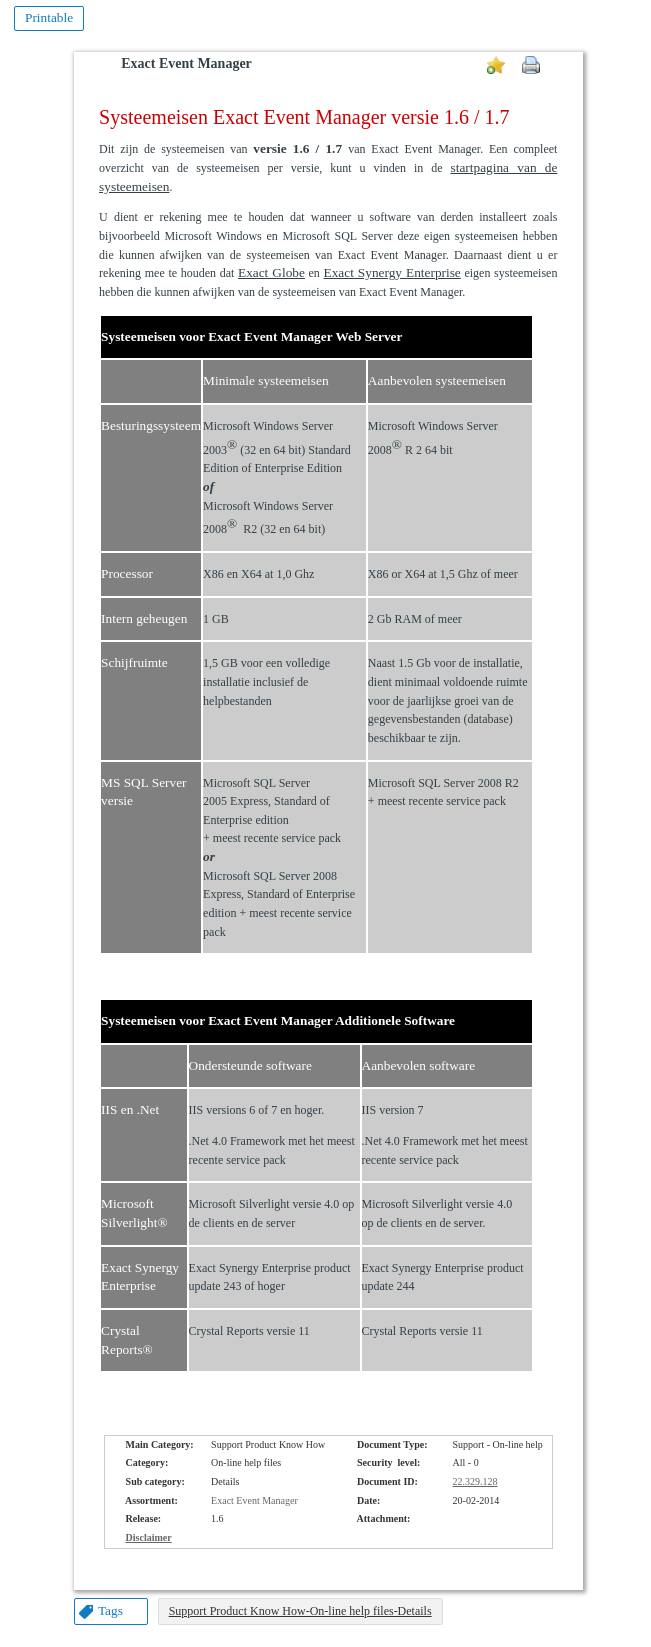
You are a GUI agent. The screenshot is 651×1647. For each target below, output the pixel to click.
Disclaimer (149, 1537)
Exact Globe (271, 272)
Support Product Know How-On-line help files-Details (300, 1611)
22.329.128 (475, 1481)
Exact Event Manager (186, 63)
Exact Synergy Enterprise (392, 272)
